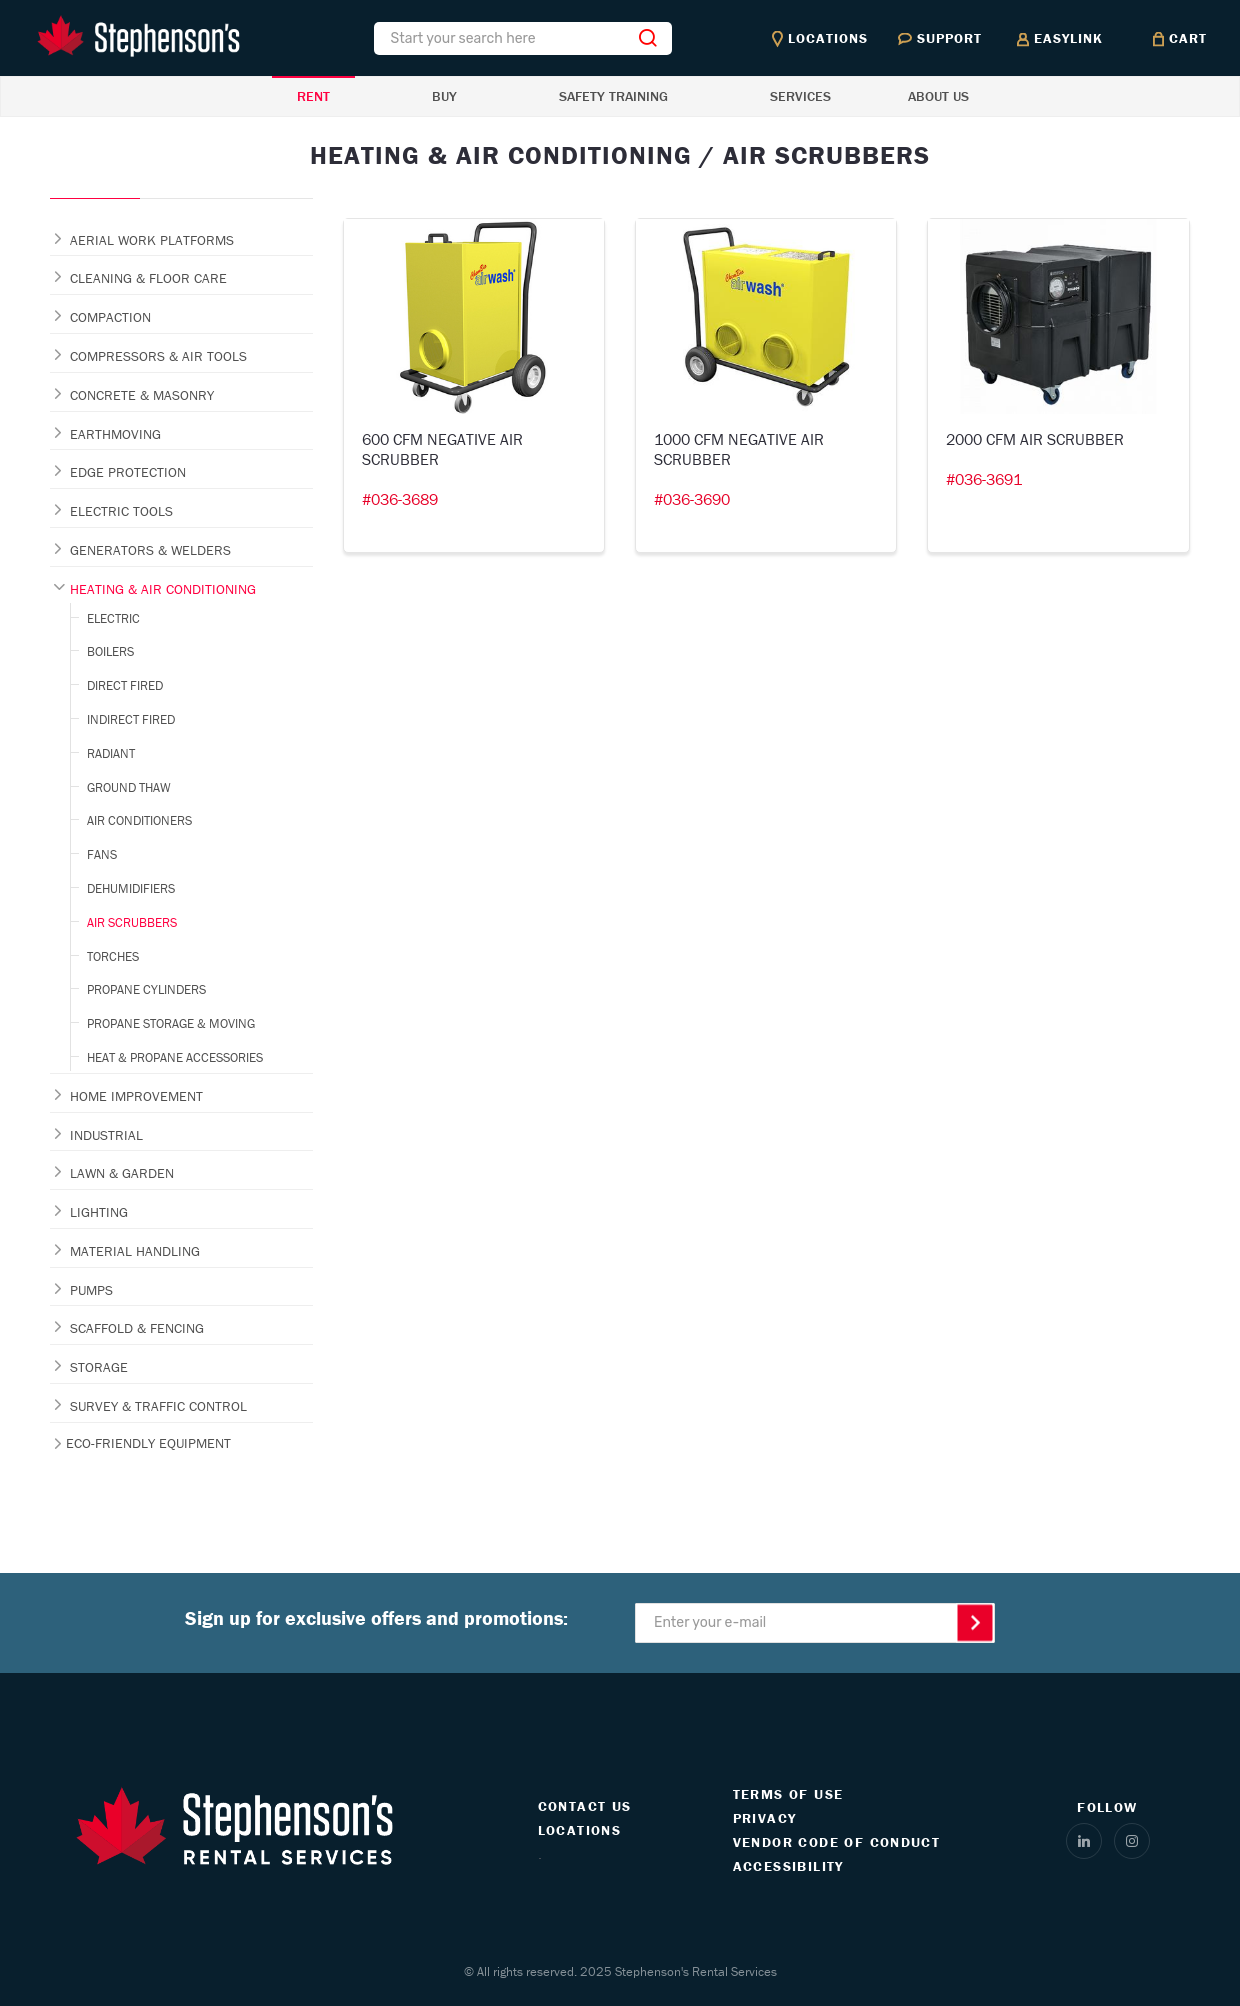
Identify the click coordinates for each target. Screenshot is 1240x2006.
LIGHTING (99, 1212)
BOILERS (110, 651)
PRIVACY (765, 1818)
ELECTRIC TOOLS (121, 511)
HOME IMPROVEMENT (136, 1096)
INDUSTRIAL (106, 1135)
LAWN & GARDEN (122, 1173)
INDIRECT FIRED (131, 719)
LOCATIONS (580, 1830)
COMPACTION (110, 317)
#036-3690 (692, 499)
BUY (444, 96)
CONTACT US (585, 1806)
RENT (313, 96)
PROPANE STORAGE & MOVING (171, 1023)
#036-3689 (400, 499)
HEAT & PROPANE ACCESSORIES (175, 1057)
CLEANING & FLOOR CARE (148, 278)
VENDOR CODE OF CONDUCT (837, 1842)
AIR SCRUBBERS (132, 922)
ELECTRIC (113, 618)
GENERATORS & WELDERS (150, 550)
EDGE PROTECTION (128, 472)
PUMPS (91, 1290)
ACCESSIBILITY (788, 1866)
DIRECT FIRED (125, 685)
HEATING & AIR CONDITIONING (163, 589)
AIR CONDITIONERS (139, 820)
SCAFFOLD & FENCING (137, 1328)
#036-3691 (984, 479)
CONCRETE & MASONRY (142, 395)
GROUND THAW (129, 787)
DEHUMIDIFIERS (131, 888)
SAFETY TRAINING (613, 96)
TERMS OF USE (788, 1794)
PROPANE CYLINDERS (146, 989)
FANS (102, 854)
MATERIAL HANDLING (135, 1251)
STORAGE (99, 1367)
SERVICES (800, 96)
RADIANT (111, 753)
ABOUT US (938, 96)
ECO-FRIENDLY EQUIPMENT (148, 1443)
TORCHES (113, 956)
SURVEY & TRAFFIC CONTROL (158, 1406)
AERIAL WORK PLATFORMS (152, 240)
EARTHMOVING (115, 434)
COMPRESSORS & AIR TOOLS (158, 356)
